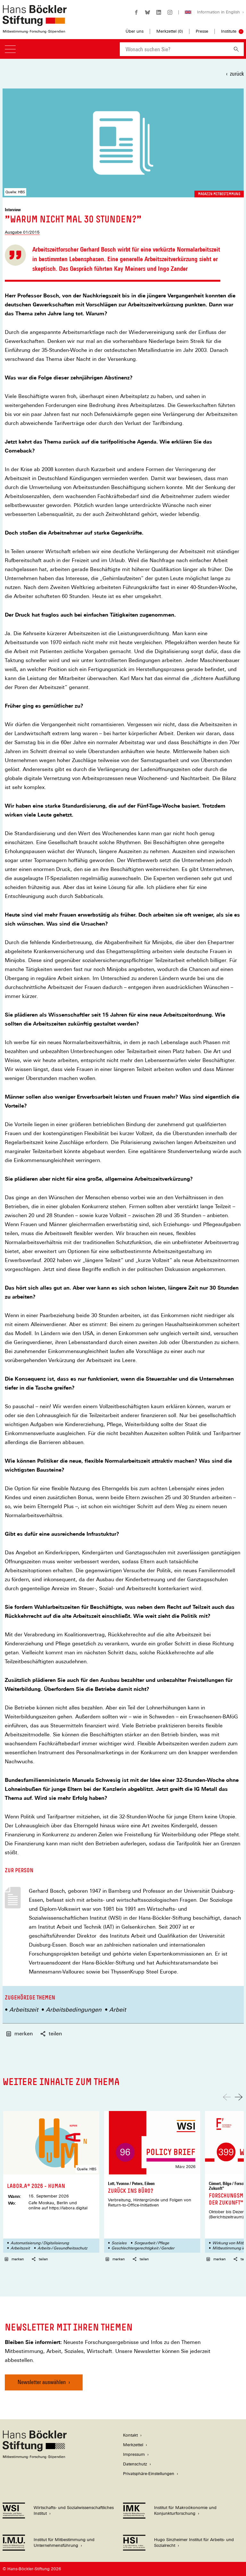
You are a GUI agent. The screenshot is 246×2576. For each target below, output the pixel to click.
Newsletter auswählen (42, 2382)
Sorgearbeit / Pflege (151, 2243)
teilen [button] (51, 2034)
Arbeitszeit (23, 2009)
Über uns (135, 31)
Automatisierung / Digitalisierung (40, 2243)
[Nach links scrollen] (227, 2097)
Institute (228, 31)
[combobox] (174, 49)
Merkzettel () (169, 31)
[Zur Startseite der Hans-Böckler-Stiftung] (35, 30)
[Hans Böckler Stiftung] (35, 2457)
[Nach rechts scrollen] (239, 2097)
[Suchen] (236, 49)
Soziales (119, 2243)
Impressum (134, 2454)
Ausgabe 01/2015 (22, 232)
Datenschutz (135, 2464)
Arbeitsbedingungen (74, 2009)
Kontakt (130, 2435)
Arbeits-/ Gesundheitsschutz (62, 2248)
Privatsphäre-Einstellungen (148, 2473)
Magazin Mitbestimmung (219, 194)
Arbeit (117, 2009)
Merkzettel (133, 2444)
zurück (237, 73)
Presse (202, 31)
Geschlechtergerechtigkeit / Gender (142, 2248)
